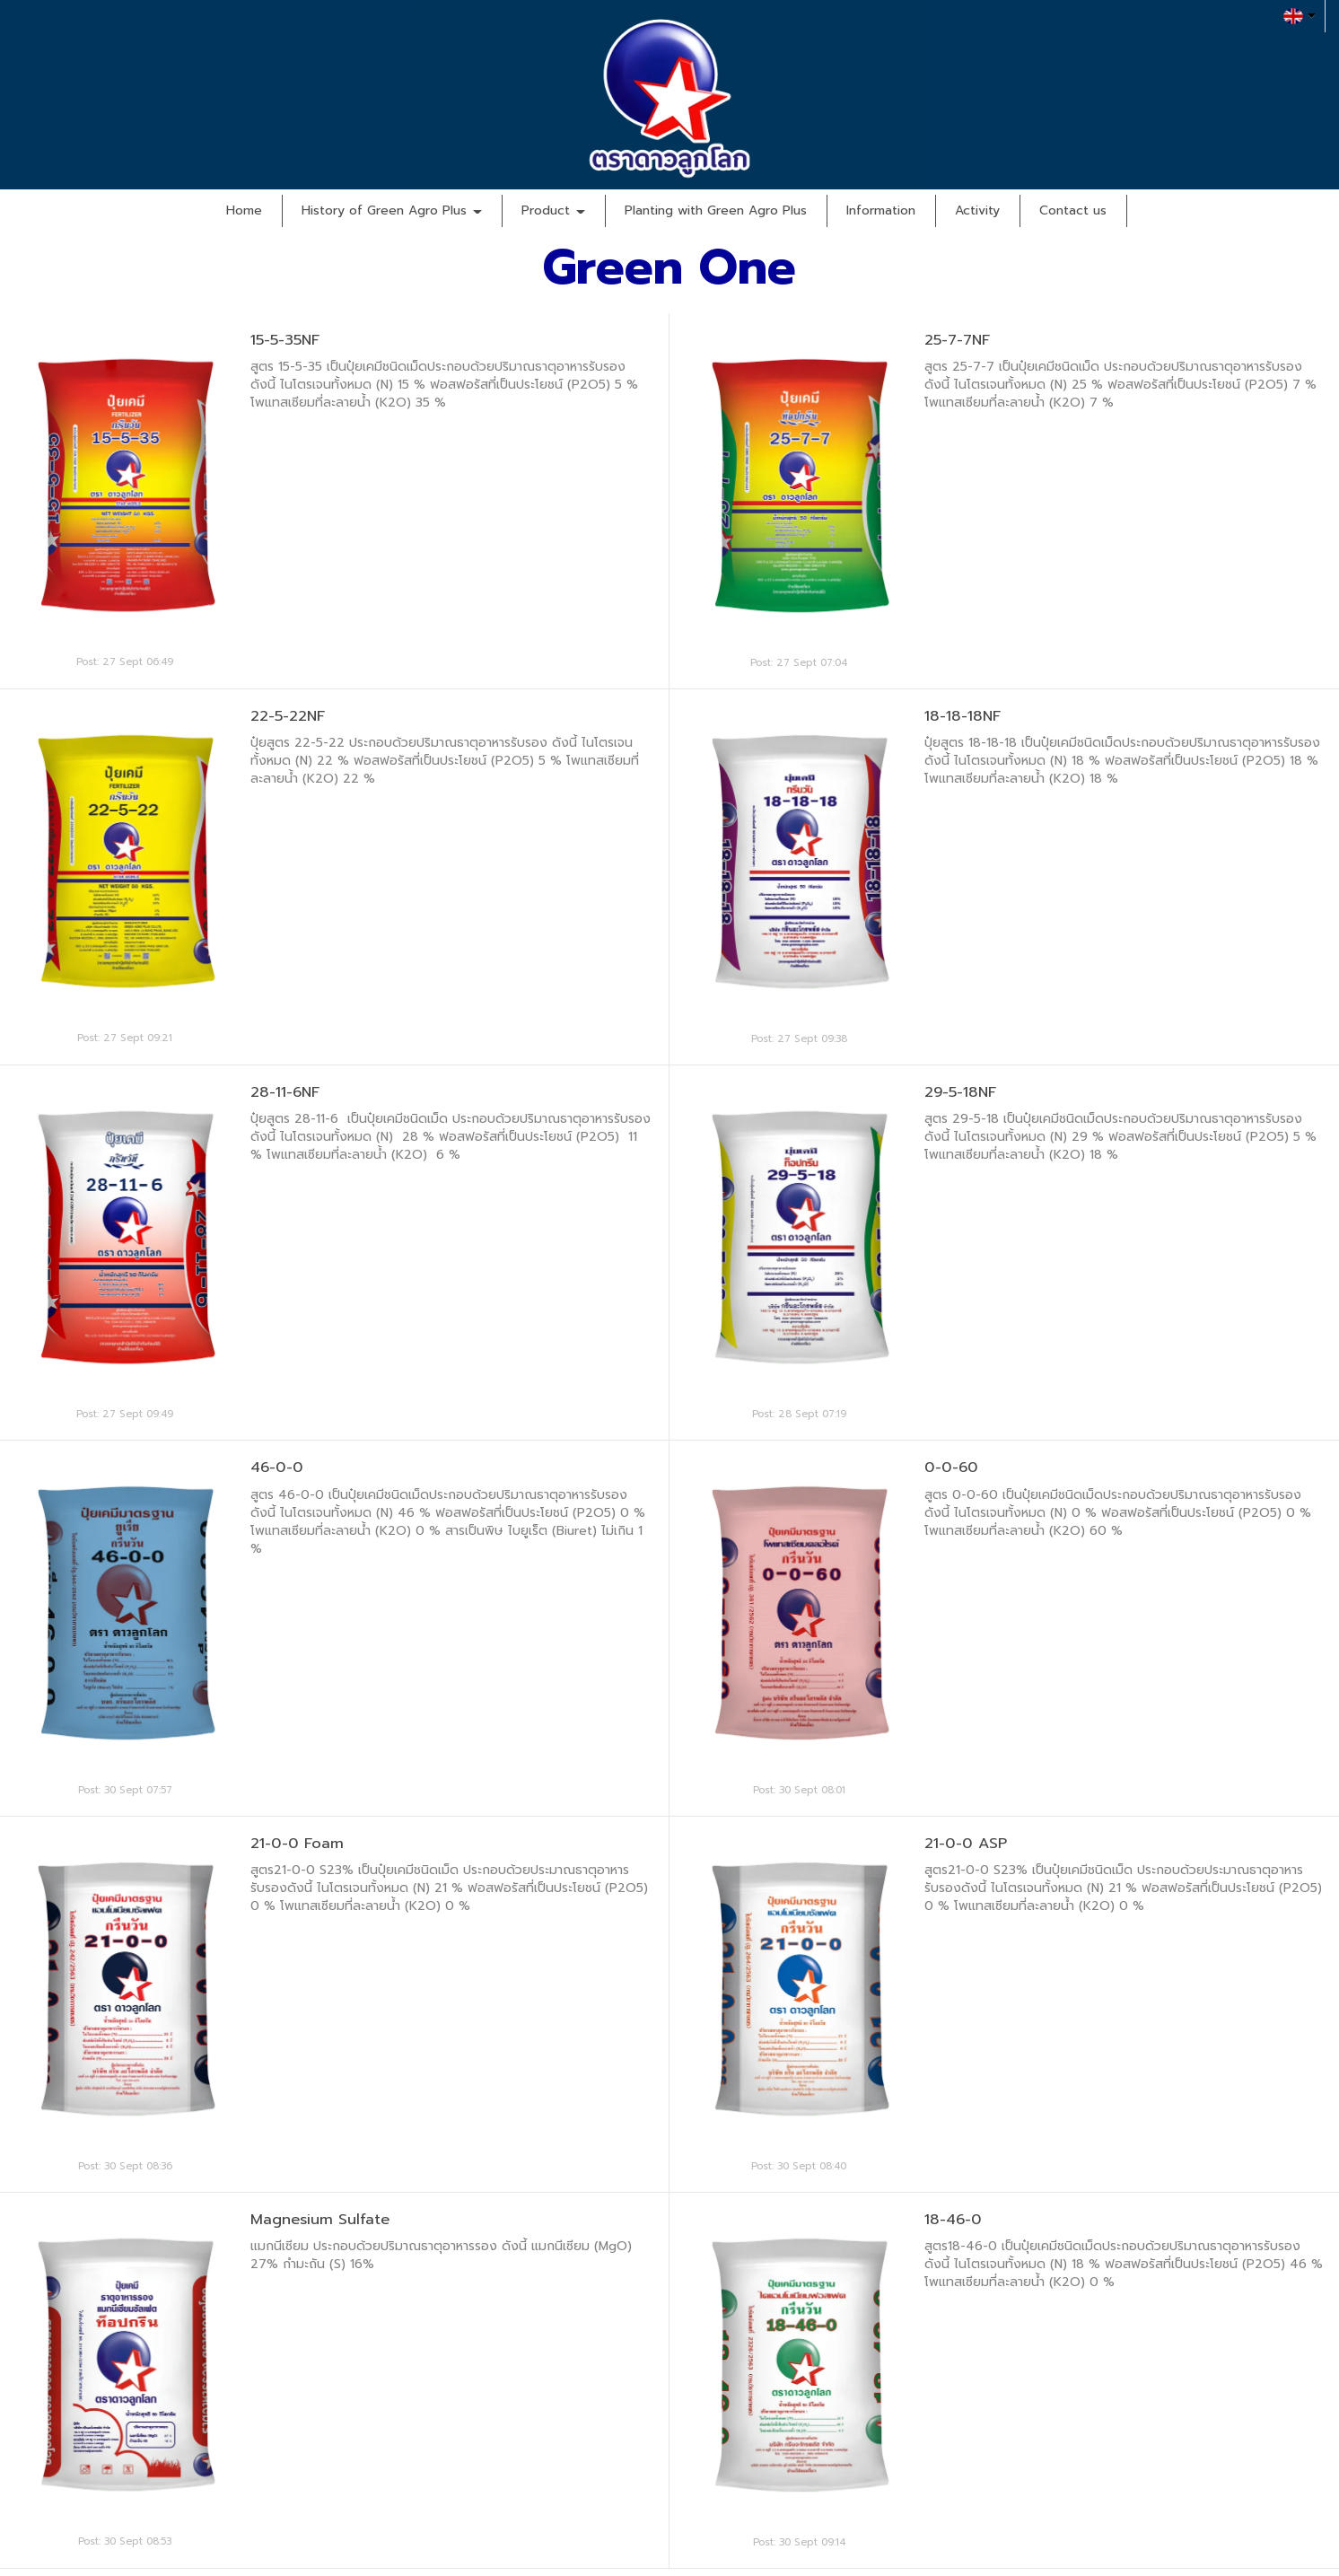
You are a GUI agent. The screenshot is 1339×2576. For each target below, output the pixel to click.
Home (244, 210)
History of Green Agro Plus (392, 210)
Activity (977, 210)
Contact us (1073, 210)
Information (880, 210)
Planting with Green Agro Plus (716, 210)
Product (553, 210)
